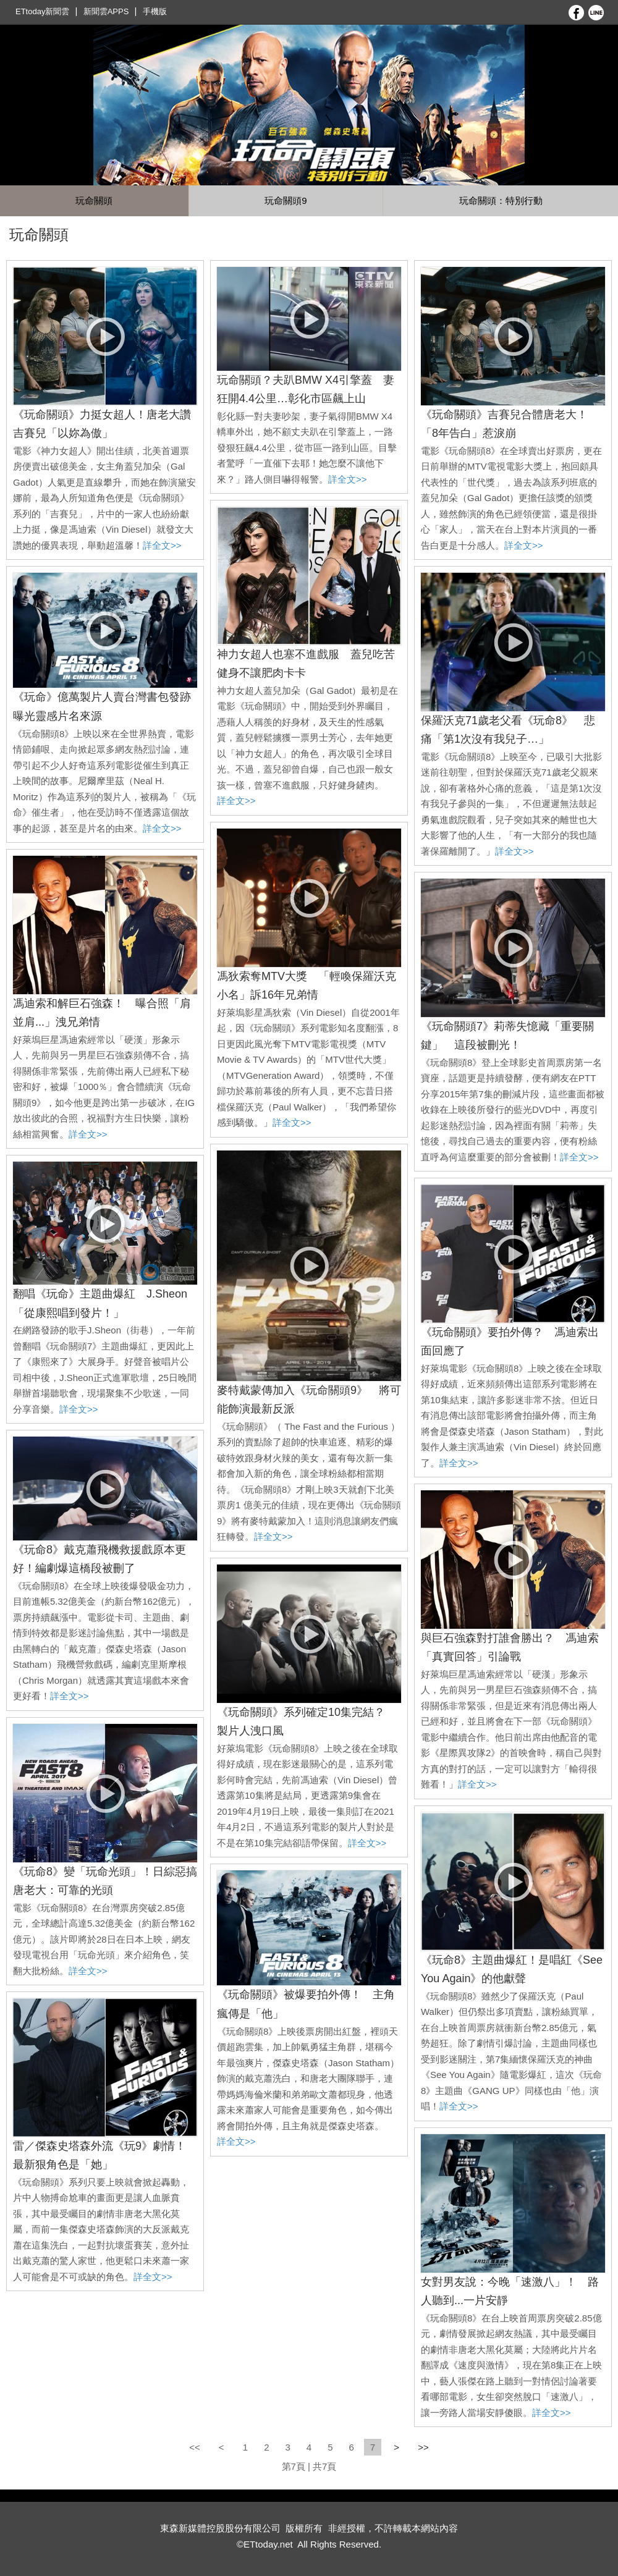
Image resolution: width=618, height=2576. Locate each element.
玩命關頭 (93, 200)
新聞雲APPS (106, 11)
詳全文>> (162, 545)
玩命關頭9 (286, 200)
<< (196, 2447)
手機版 (155, 11)
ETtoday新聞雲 (42, 11)
